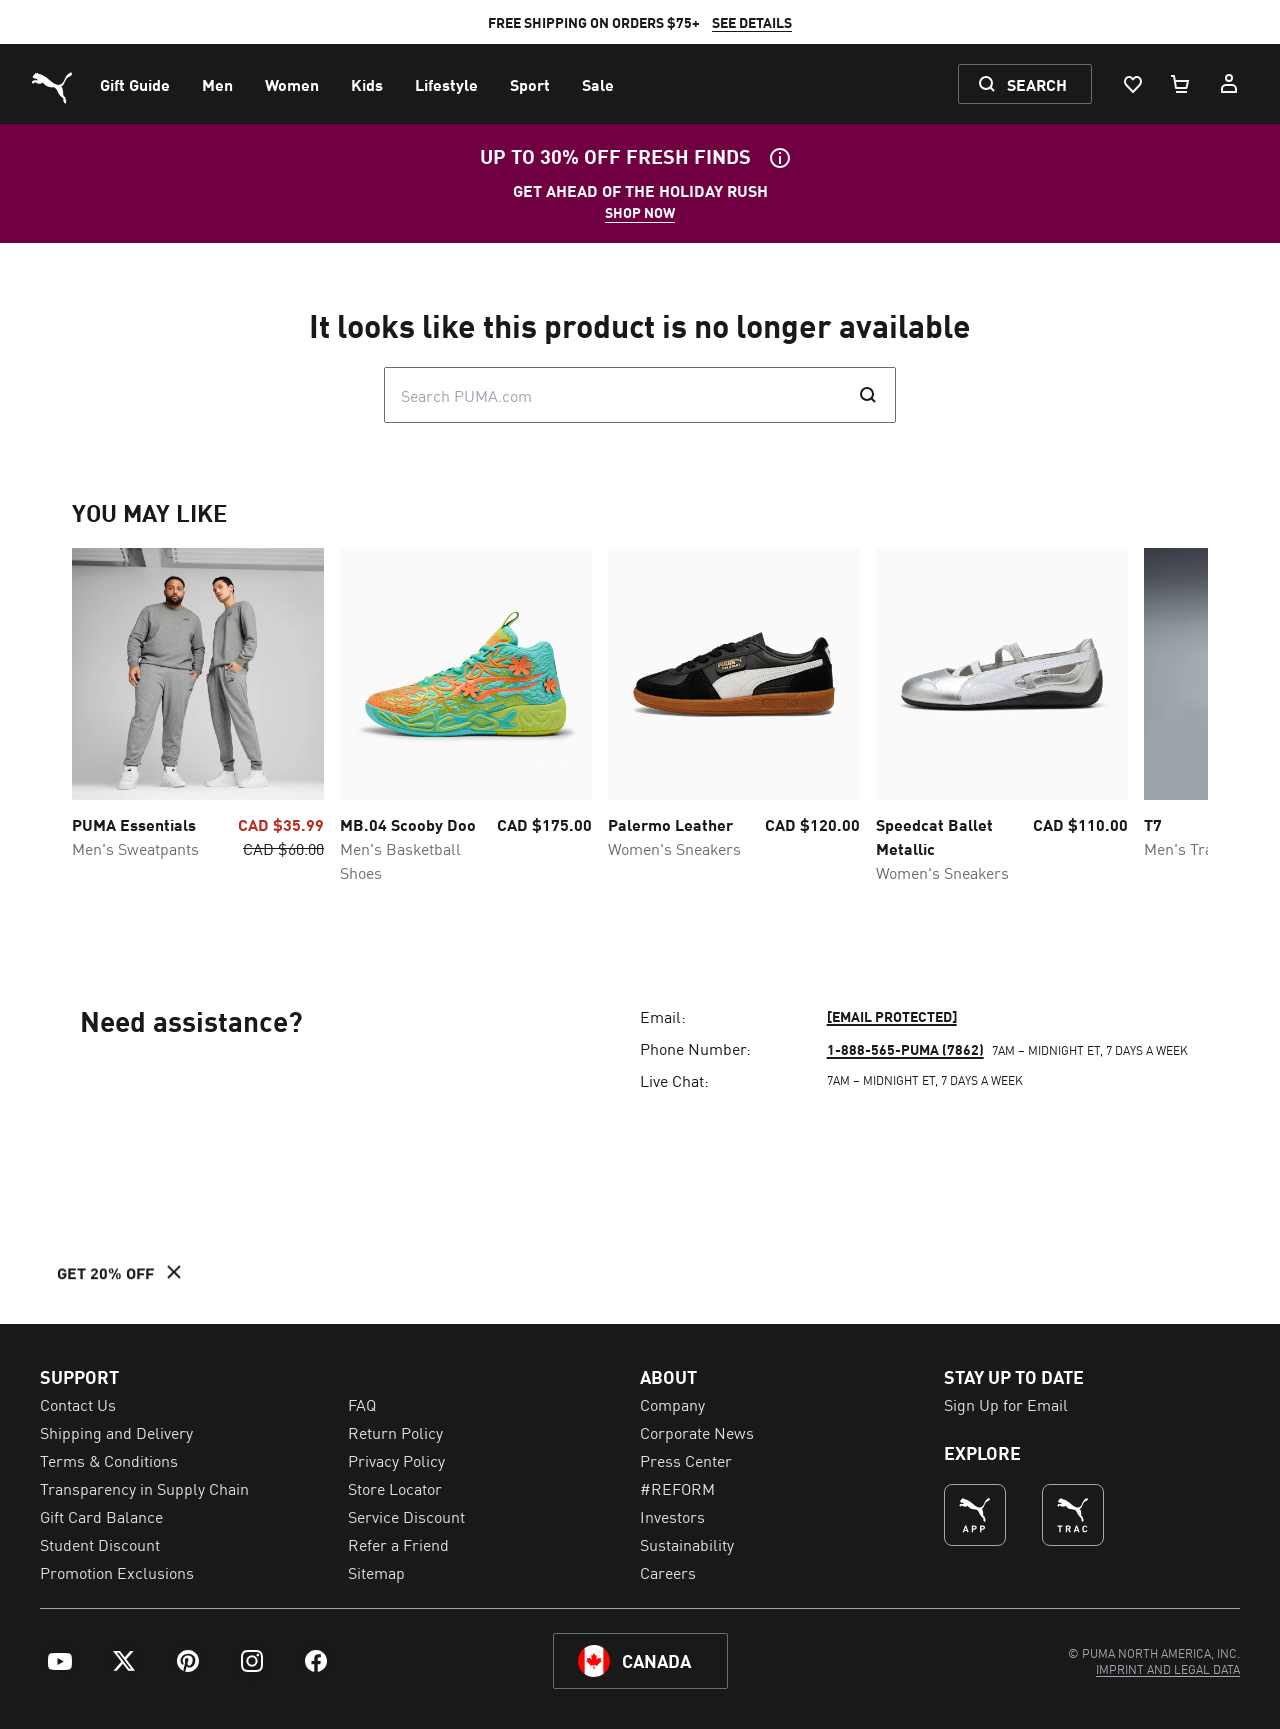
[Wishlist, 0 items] (1132, 84)
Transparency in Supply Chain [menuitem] (144, 1488)
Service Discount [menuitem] (406, 1516)
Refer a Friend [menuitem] (398, 1544)
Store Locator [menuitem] (395, 1488)
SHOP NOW (640, 212)
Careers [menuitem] (668, 1572)
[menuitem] (135, 84)
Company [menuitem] (672, 1404)
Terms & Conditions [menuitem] (109, 1460)
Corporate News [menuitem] (697, 1432)
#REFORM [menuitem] (677, 1488)
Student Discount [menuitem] (100, 1544)
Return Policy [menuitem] (395, 1432)
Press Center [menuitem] (686, 1460)
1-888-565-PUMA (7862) (905, 1049)
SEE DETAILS (752, 22)
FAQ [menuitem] (362, 1404)
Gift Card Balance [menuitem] (101, 1516)
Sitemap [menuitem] (376, 1572)
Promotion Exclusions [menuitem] (117, 1572)
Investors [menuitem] (672, 1516)
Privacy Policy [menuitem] (396, 1460)
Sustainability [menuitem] (687, 1544)
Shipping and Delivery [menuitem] (116, 1432)
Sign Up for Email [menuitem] (1006, 1404)
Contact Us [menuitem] (78, 1404)
